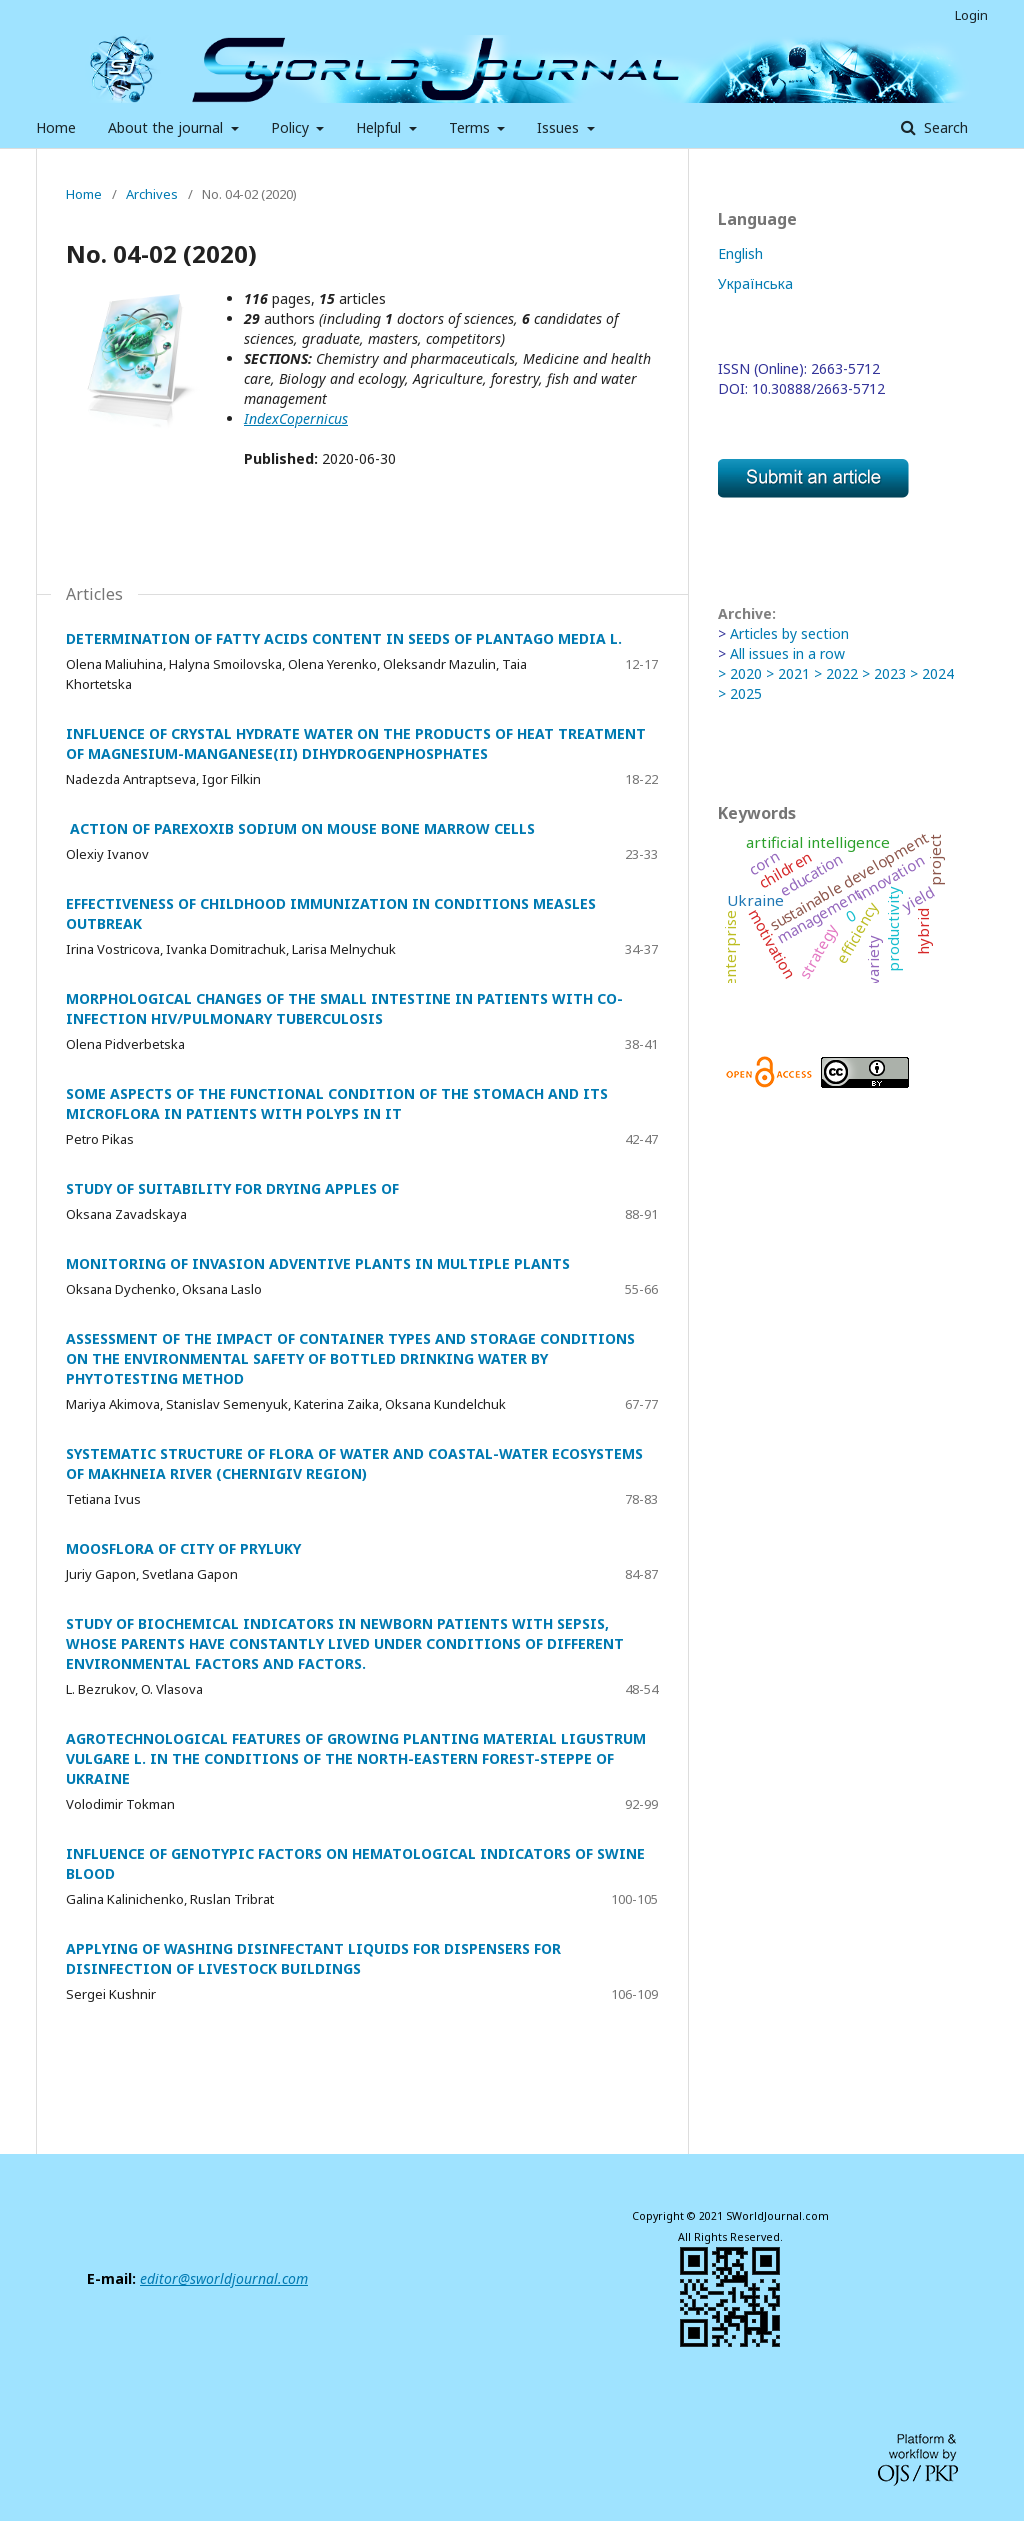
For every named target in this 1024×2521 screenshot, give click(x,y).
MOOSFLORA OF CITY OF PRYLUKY (183, 1548)
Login (971, 15)
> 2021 (788, 673)
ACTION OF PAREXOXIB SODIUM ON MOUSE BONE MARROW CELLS (300, 828)
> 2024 (932, 673)
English (740, 253)
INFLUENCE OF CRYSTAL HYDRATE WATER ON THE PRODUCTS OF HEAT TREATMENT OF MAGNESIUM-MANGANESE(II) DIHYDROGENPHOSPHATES (356, 743)
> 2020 (740, 673)
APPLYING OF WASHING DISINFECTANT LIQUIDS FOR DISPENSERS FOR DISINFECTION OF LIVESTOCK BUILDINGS (313, 1958)
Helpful (380, 127)
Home (56, 127)
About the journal (167, 127)
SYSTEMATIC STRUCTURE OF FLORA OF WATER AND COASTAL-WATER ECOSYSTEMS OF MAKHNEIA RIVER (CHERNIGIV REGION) (354, 1463)
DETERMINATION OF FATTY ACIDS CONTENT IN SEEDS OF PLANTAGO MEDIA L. (344, 638)
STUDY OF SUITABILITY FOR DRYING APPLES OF (232, 1188)
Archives (152, 194)
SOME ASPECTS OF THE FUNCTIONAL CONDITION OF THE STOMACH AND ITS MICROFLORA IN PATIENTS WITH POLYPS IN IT (337, 1103)
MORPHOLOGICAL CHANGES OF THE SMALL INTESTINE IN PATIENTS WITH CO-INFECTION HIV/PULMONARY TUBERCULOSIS (344, 1008)
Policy (292, 127)
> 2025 (740, 693)
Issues (560, 127)
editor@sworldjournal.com (224, 2278)
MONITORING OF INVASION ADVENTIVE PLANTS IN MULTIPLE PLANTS (318, 1263)
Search (944, 127)
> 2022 (836, 673)
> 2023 (884, 673)
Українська (755, 283)
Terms (471, 127)
